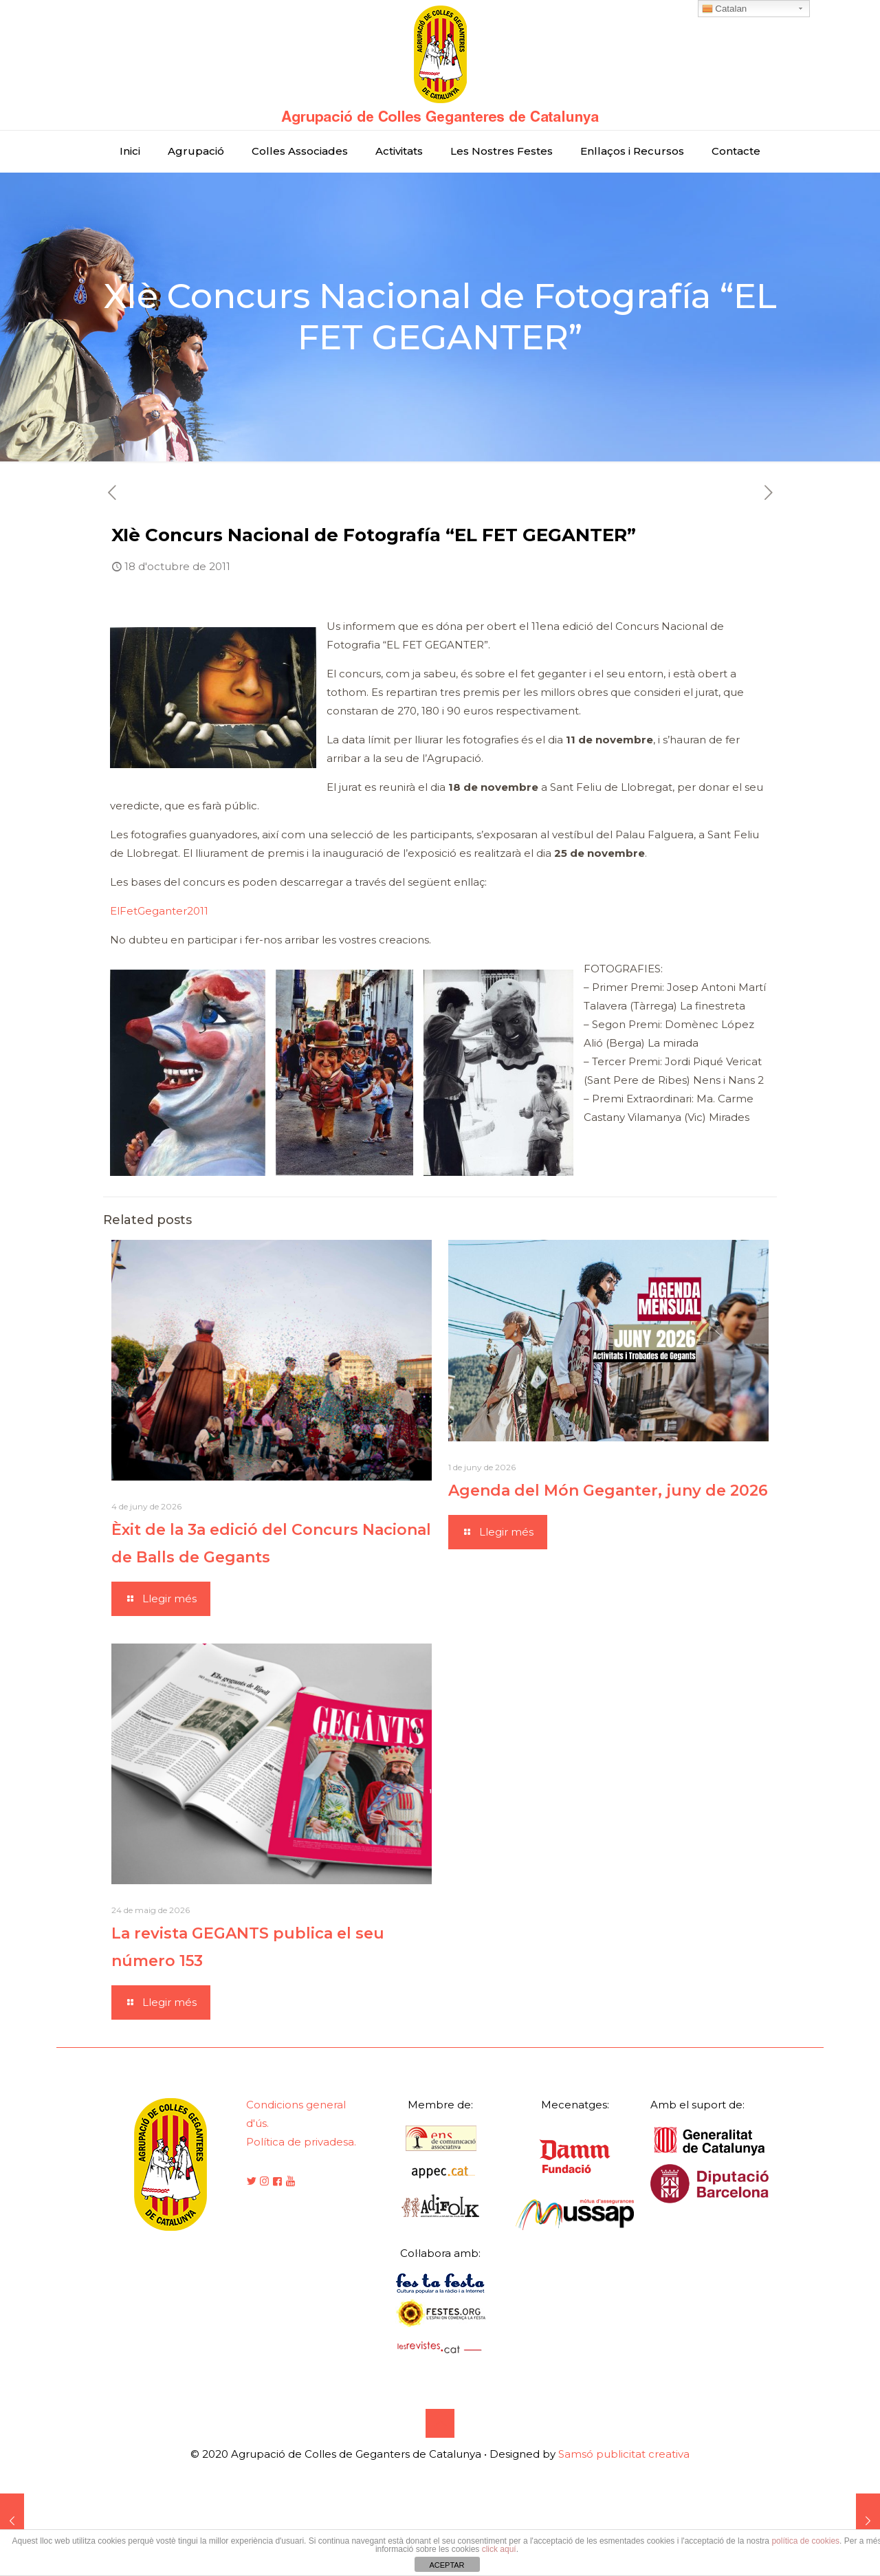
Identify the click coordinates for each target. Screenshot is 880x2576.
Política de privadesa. (301, 2141)
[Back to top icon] (440, 2423)
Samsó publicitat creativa (624, 2453)
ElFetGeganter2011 (159, 910)
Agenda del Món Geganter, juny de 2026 (608, 1490)
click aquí (499, 2549)
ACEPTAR (446, 2565)
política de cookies (805, 2541)
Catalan (724, 8)
